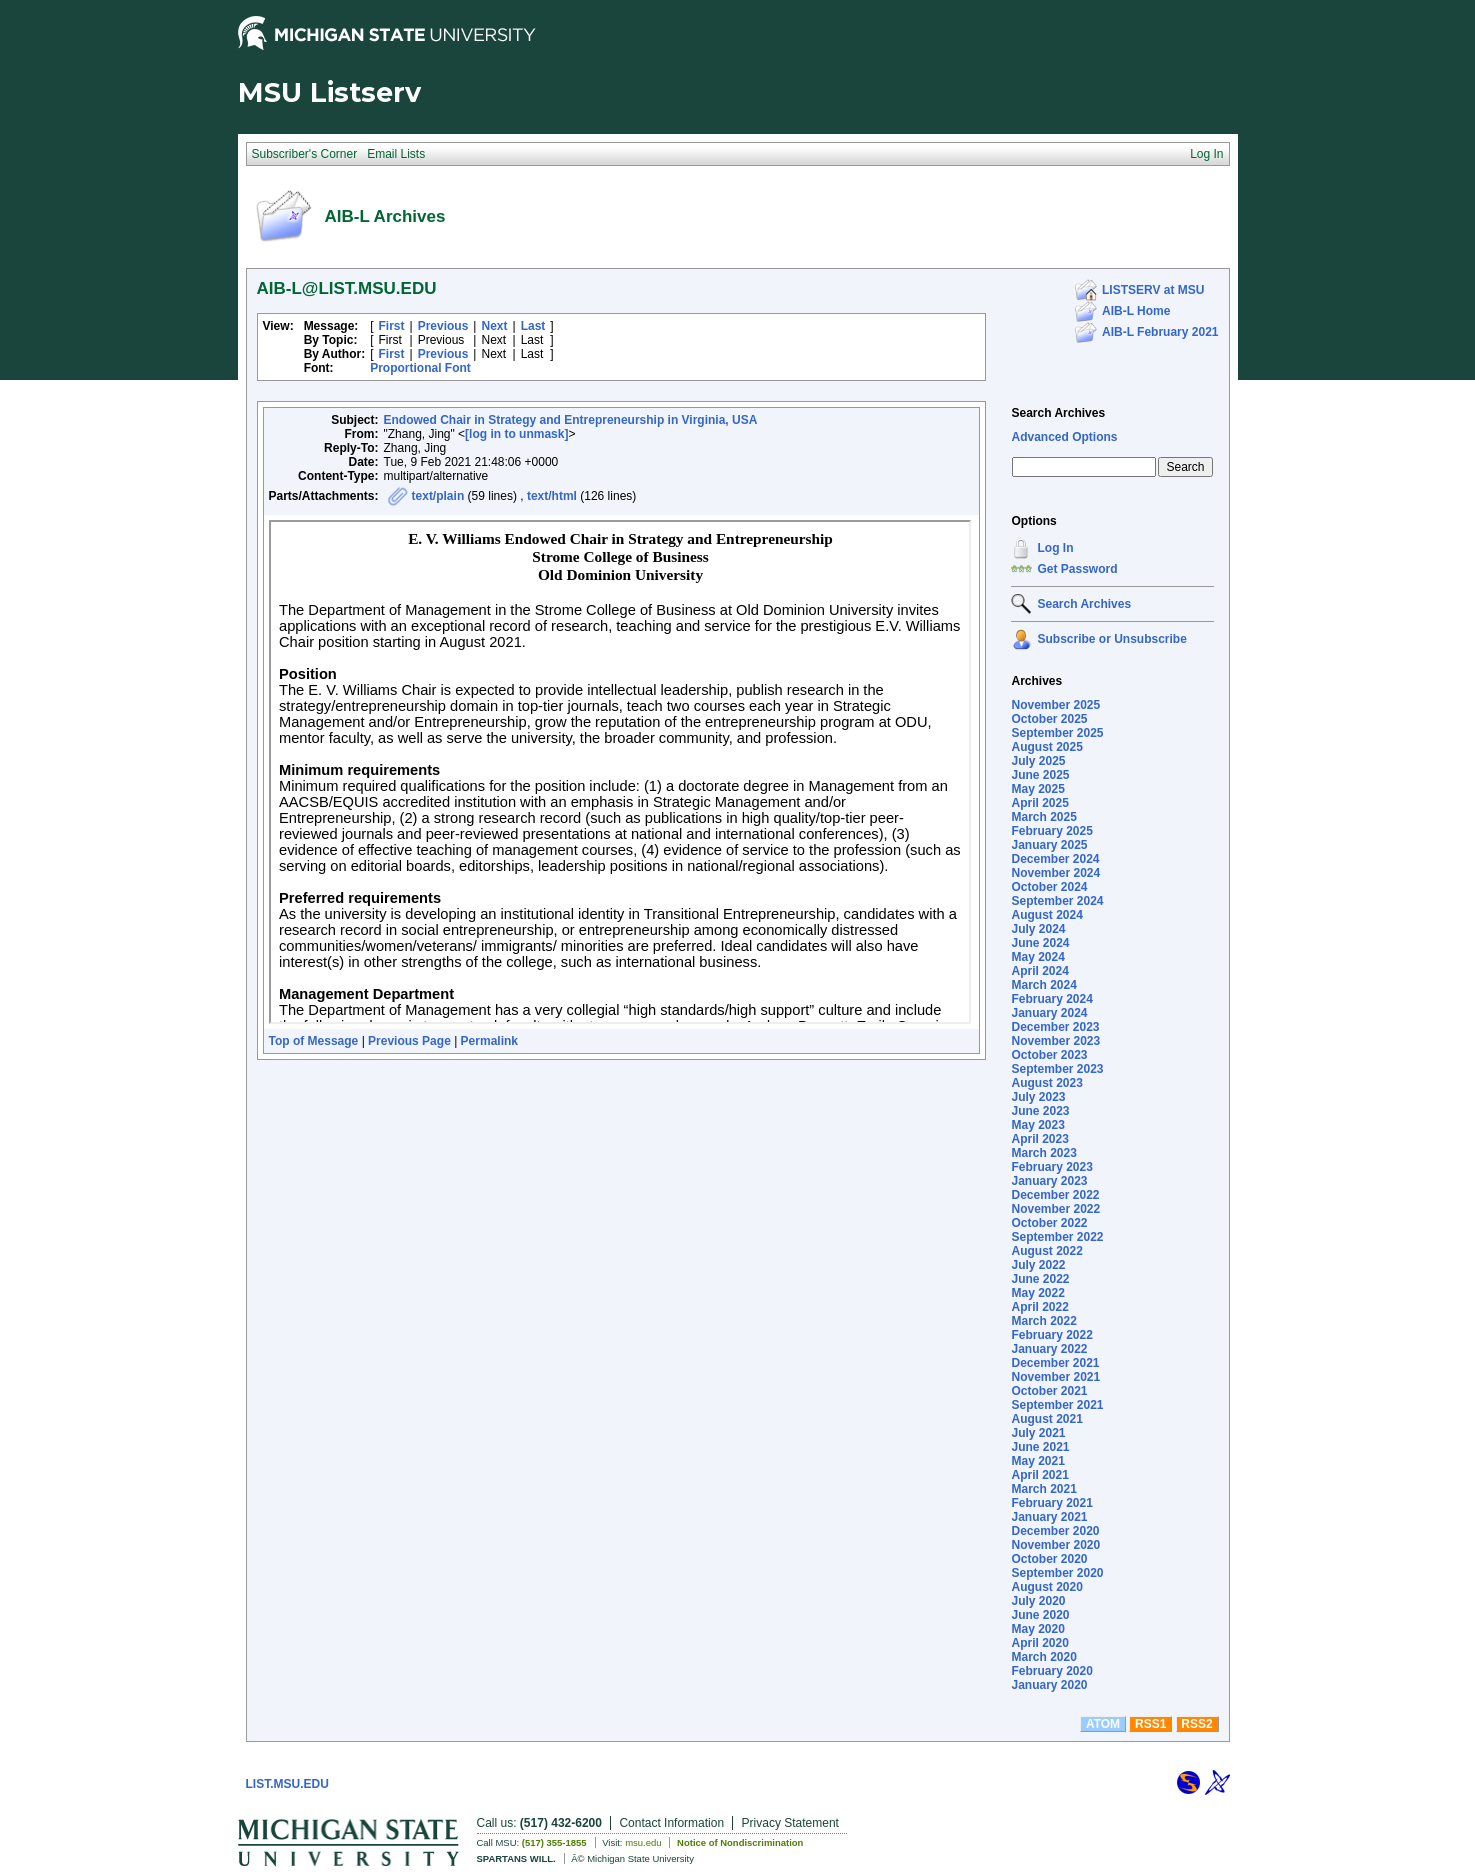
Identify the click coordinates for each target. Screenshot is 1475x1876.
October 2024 (1049, 887)
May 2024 (1037, 957)
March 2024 (1043, 985)
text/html (552, 496)
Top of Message (314, 1041)
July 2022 (1038, 1265)
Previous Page (409, 1041)
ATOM (1103, 1724)
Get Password (1077, 569)
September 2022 (1057, 1237)
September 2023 (1057, 1069)
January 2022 (1049, 1349)
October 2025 (1049, 719)
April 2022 (1039, 1307)
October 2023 (1049, 1055)
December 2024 (1055, 859)
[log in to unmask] (516, 434)
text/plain (438, 496)
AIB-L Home (1136, 311)
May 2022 (1037, 1293)
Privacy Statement (790, 1823)
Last (533, 326)
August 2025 (1046, 747)
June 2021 (1040, 1447)
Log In (1055, 548)
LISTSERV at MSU (1153, 290)
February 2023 (1051, 1167)
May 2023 (1037, 1125)
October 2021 (1049, 1391)
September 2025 (1057, 733)
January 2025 (1049, 845)
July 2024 (1038, 929)
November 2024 (1055, 873)
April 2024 (1039, 971)
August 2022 (1046, 1251)
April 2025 (1039, 803)
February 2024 (1051, 999)
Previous (443, 326)
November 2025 (1055, 705)
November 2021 (1055, 1377)
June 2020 (1040, 1615)
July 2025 (1038, 761)
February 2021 (1051, 1503)
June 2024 (1040, 943)
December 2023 (1055, 1027)
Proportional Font (420, 368)
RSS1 (1150, 1724)
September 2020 (1057, 1573)
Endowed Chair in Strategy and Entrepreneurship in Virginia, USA (571, 420)
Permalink (489, 1041)
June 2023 (1040, 1111)
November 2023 (1055, 1041)
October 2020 (1049, 1559)
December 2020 (1055, 1531)
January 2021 (1049, 1517)
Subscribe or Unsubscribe (1111, 639)
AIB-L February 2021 (1160, 332)
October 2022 (1049, 1223)
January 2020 (1049, 1685)
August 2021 (1046, 1419)
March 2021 (1043, 1489)
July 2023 (1038, 1097)
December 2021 (1055, 1363)
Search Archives (1058, 413)
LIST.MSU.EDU (287, 1784)
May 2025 (1037, 789)
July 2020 (1038, 1601)
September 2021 (1057, 1405)
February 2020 (1051, 1671)
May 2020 (1037, 1629)
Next (494, 326)
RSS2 (1196, 1724)
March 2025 (1043, 817)
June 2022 (1040, 1279)
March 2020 (1043, 1657)
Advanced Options (1064, 437)
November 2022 (1055, 1209)
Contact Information (671, 1823)
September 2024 (1057, 901)
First (392, 326)
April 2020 (1039, 1643)
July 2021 (1038, 1433)
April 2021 (1039, 1475)
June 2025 (1040, 775)
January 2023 (1049, 1181)
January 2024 (1049, 1013)
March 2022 (1043, 1321)
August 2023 (1046, 1083)
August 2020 (1046, 1587)
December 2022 (1055, 1195)
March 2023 (1043, 1153)
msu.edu (643, 1842)
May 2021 (1037, 1461)
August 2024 (1046, 915)
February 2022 (1051, 1335)
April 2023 (1039, 1139)
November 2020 (1055, 1545)
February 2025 (1051, 831)
